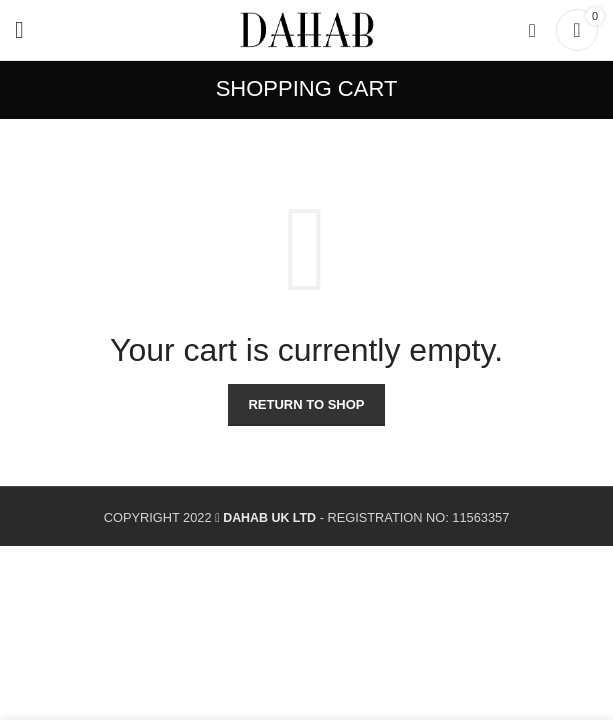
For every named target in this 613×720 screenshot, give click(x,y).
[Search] (532, 30)
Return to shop (306, 404)
